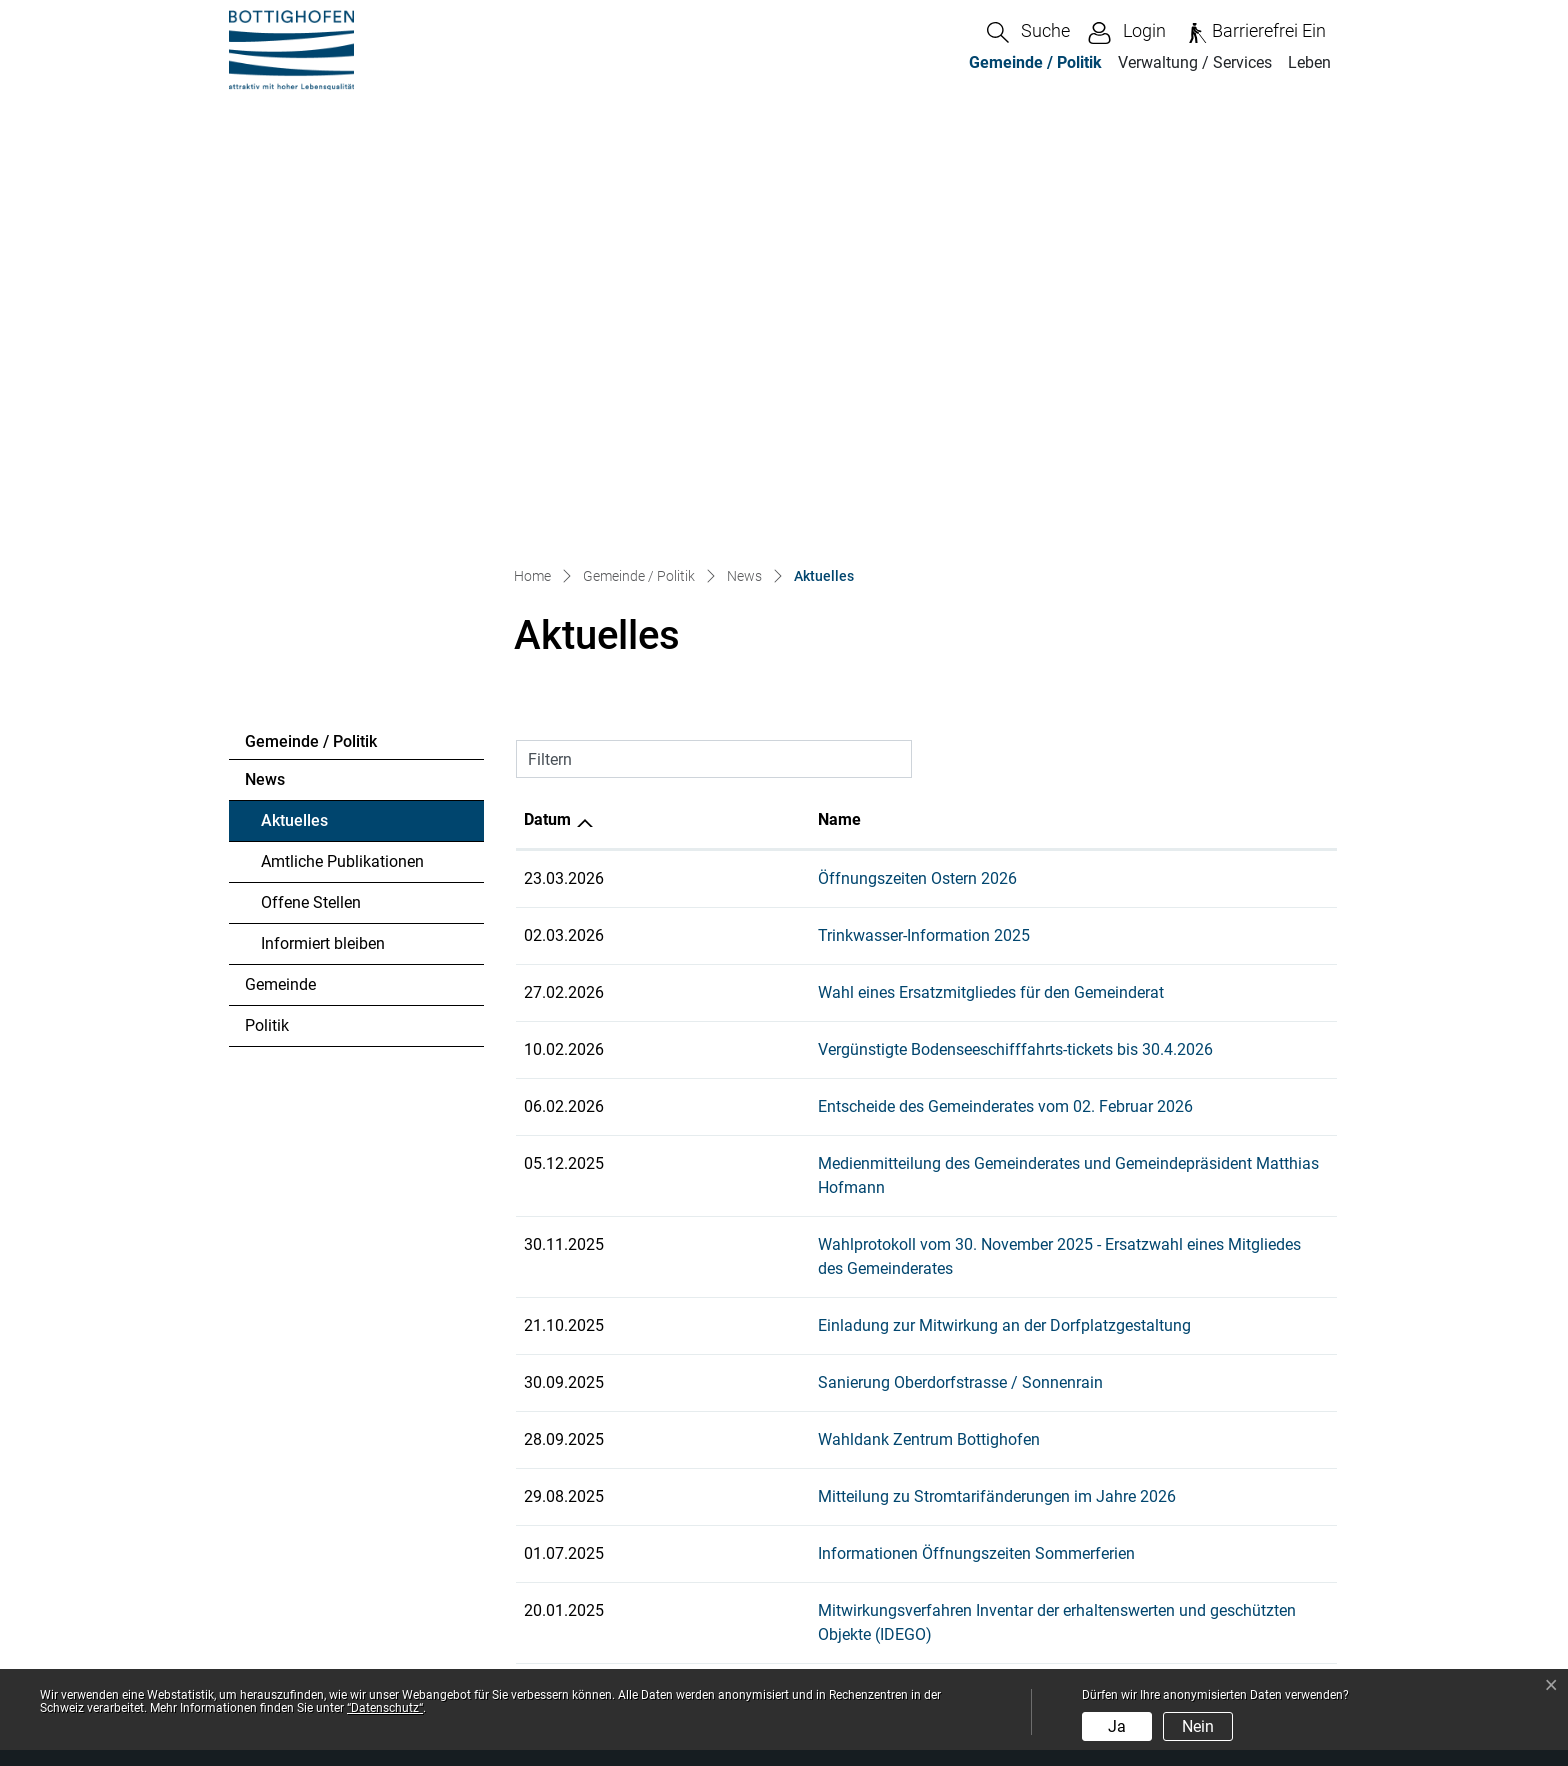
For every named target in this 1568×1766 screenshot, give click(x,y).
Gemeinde (280, 558)
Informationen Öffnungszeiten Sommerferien (790, 1079)
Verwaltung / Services (1195, 62)
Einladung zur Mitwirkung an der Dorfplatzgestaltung (818, 851)
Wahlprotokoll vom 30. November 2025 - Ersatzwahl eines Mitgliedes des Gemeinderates (943, 794)
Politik (267, 599)
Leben (1309, 62)
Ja (1117, 1726)
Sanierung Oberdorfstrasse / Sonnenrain (774, 908)
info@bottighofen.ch (350, 1477)
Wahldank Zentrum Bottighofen (743, 965)
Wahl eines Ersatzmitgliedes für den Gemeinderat (805, 566)
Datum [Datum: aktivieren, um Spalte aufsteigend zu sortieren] (547, 393)
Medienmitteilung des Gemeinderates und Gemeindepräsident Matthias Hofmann (918, 737)
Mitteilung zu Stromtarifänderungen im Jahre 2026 (811, 1022)
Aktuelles (315, 400)
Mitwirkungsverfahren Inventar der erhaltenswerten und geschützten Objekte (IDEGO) (930, 1136)
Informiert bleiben (323, 517)
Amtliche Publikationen (342, 435)
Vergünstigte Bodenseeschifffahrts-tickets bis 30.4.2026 (829, 623)
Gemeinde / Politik (1035, 62)
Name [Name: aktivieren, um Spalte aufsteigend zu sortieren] (653, 393)
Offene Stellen (311, 476)
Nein (1198, 1726)
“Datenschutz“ (385, 1708)
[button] (1028, 32)
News (265, 353)
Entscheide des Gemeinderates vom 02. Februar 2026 (819, 680)
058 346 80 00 (336, 1453)
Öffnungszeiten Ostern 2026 (731, 452)
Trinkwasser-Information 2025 (738, 509)
